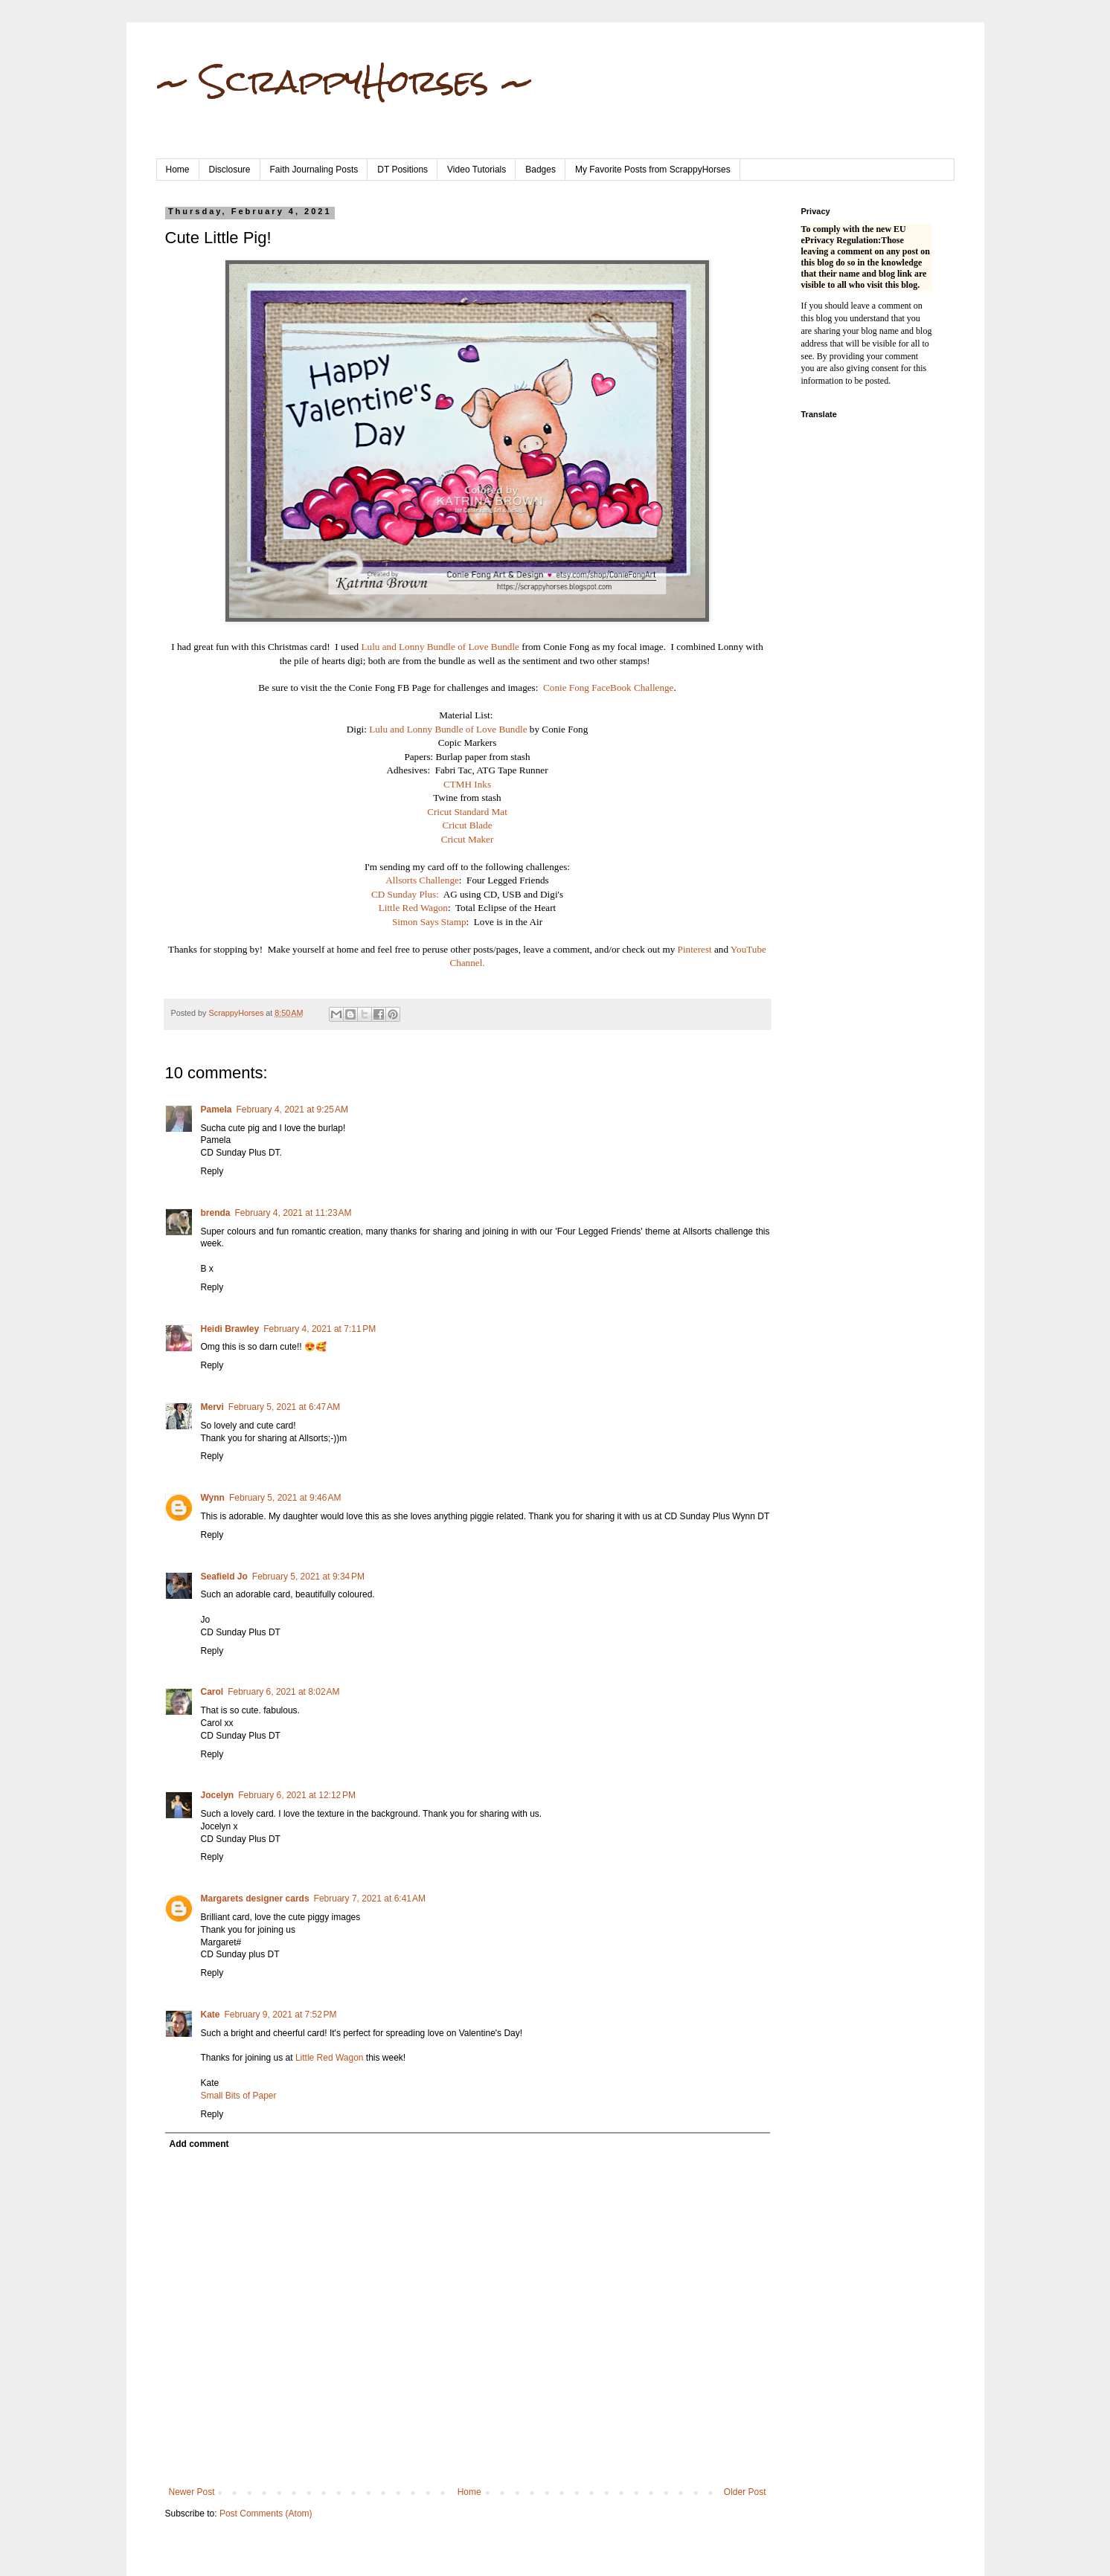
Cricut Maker (467, 839)
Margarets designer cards (255, 1898)
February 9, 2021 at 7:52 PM (281, 2014)
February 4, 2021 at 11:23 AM (293, 1213)
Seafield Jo (224, 1576)
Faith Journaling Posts (314, 169)
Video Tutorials (476, 169)
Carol (212, 1692)
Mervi (212, 1407)
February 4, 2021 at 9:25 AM (292, 1109)
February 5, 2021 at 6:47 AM (284, 1407)
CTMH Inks (467, 784)
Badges (540, 169)
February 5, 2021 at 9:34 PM (308, 1576)
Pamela (216, 1109)
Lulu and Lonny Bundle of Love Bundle (440, 646)
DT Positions (402, 169)
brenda (216, 1213)
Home (178, 169)
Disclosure (230, 169)
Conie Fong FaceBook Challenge (608, 687)
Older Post (745, 2492)
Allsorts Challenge (422, 880)
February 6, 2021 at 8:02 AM (283, 1692)
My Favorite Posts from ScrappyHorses (653, 169)
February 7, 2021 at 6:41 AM (370, 1898)
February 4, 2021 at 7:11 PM (319, 1329)
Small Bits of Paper (239, 2095)
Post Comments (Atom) (265, 2513)
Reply (212, 1171)
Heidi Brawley (230, 1329)
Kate (210, 2014)
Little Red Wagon (413, 907)
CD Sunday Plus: (405, 894)
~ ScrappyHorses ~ (344, 81)
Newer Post (192, 2492)
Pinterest (696, 949)
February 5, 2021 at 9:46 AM (285, 1498)
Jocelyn (217, 1795)
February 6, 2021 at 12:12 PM (297, 1795)
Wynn (213, 1498)
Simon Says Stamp (429, 921)
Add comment (199, 2144)
